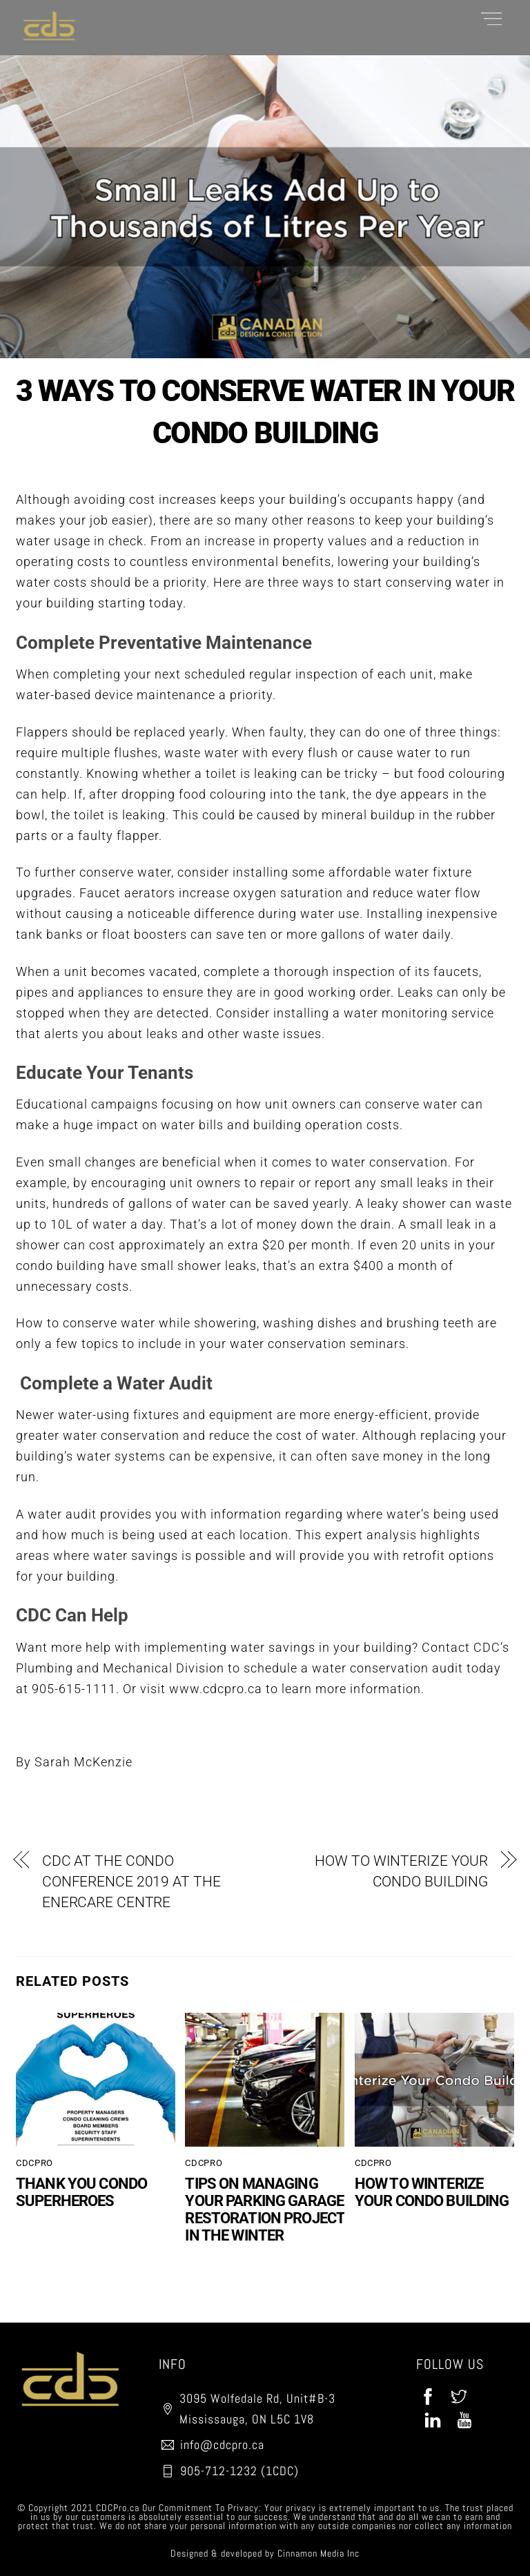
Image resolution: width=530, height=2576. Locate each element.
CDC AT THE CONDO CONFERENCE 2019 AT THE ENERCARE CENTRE (131, 1882)
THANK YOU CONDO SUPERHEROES (81, 2192)
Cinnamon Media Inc (318, 2553)
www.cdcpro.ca (215, 1688)
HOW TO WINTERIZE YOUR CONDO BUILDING (401, 1871)
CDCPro (34, 2163)
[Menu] (491, 18)
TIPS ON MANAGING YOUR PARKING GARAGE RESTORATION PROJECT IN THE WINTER (264, 2209)
